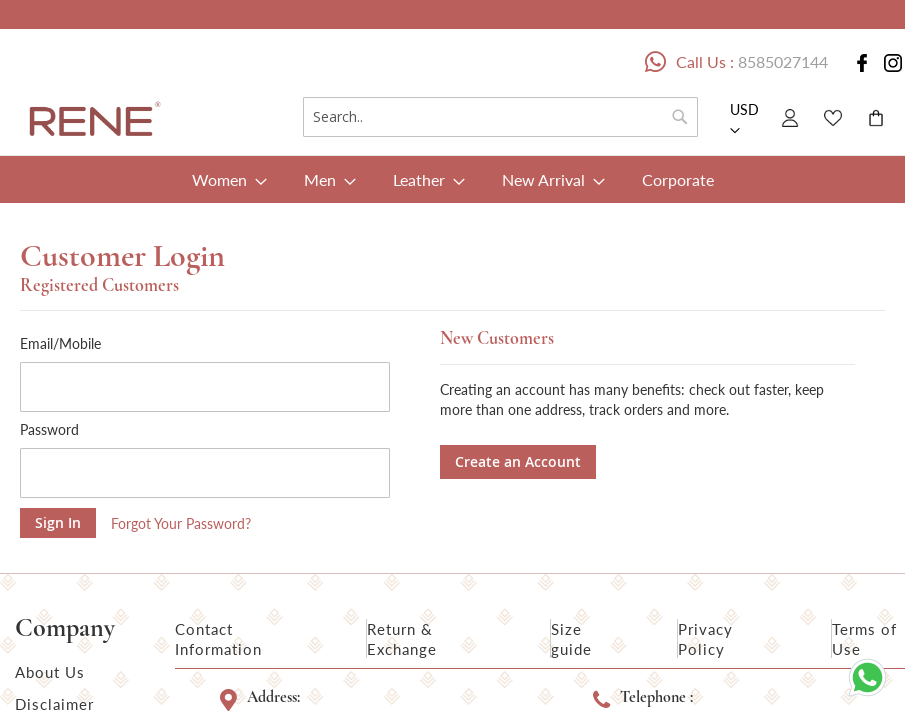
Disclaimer (54, 704)
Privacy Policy (705, 639)
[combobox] (500, 117)
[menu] (452, 179)
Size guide (571, 639)
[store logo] (91, 121)
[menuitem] (223, 179)
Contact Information (218, 639)
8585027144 (783, 61)
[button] (746, 121)
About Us (50, 672)
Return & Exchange (402, 639)
